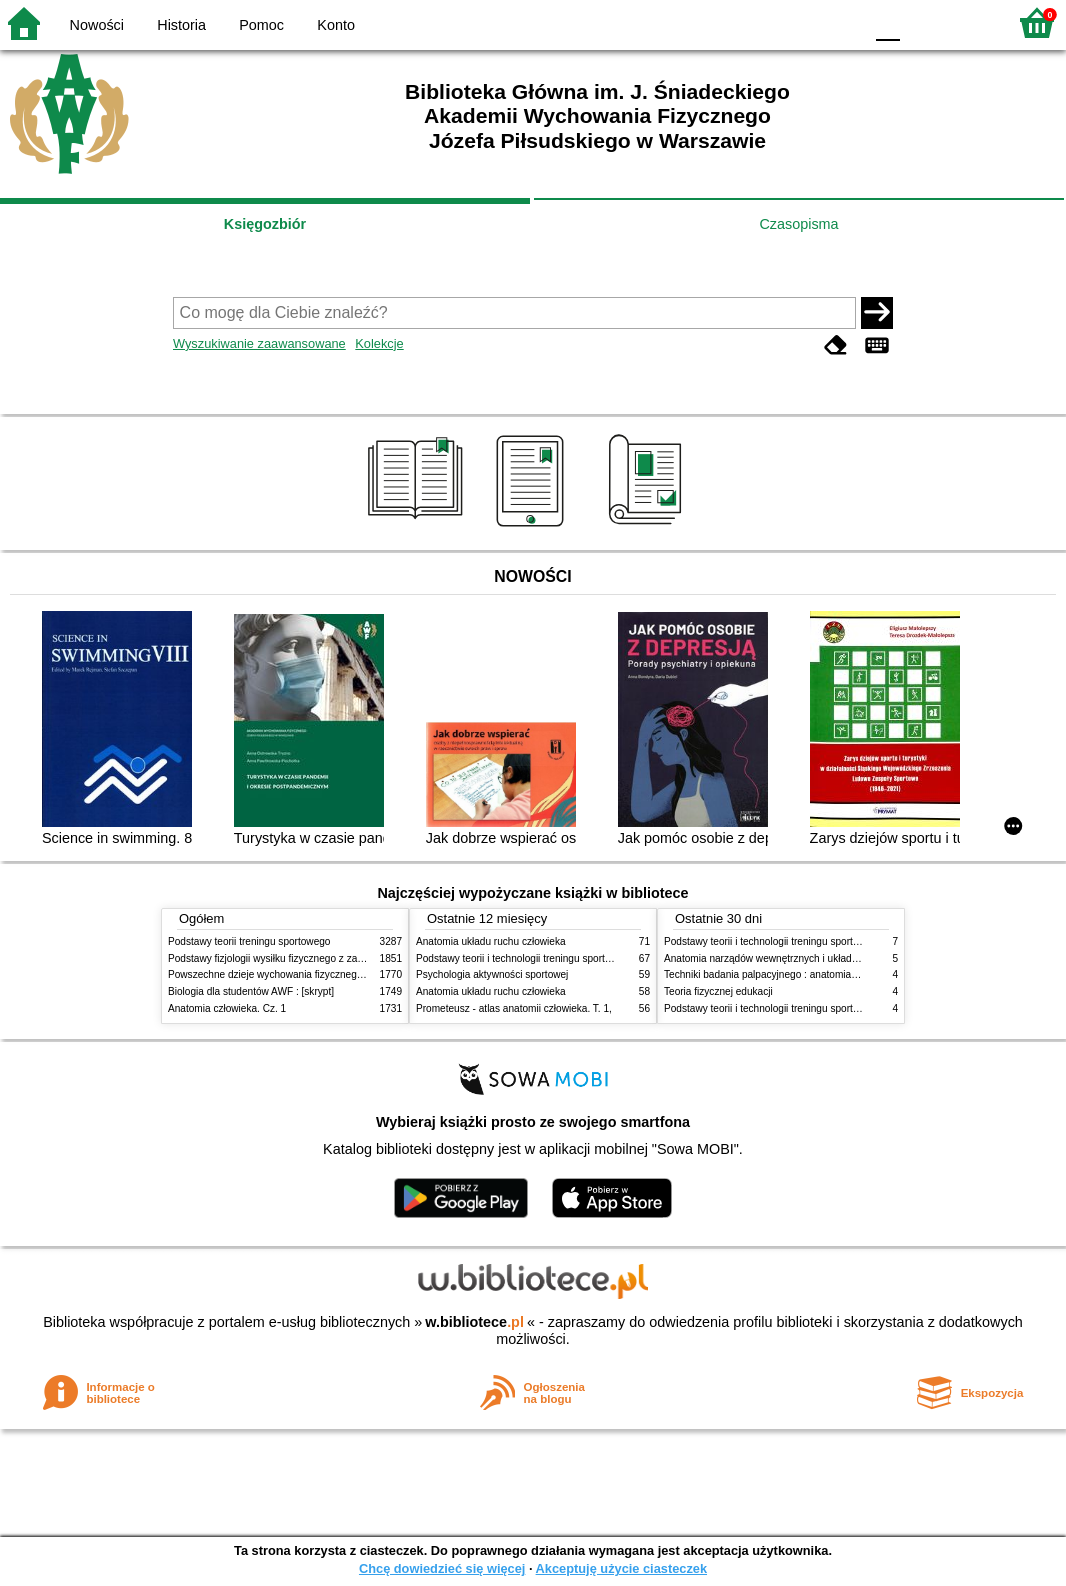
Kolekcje (379, 343)
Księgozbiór (265, 224)
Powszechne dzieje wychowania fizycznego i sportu (283, 974)
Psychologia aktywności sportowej (492, 974)
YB (800, 22)
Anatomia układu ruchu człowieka (491, 941)
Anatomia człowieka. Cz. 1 (227, 1008)
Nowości (97, 25)
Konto (336, 25)
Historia (181, 25)
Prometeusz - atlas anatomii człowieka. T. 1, (514, 1008)
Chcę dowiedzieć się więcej (442, 1568)
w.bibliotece (474, 1322)
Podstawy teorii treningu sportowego (249, 941)
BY (841, 22)
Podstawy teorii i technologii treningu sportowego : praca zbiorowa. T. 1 (822, 1008)
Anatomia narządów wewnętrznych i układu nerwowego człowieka (811, 958)
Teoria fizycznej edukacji (718, 991)
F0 (887, 22)
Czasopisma (798, 224)
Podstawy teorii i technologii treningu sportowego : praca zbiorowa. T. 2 (574, 958)
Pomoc (261, 25)
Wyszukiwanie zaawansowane (259, 343)
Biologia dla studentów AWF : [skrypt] (251, 991)
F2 (968, 22)
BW (761, 22)
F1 (922, 22)
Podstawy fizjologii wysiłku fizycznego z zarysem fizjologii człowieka (319, 958)
